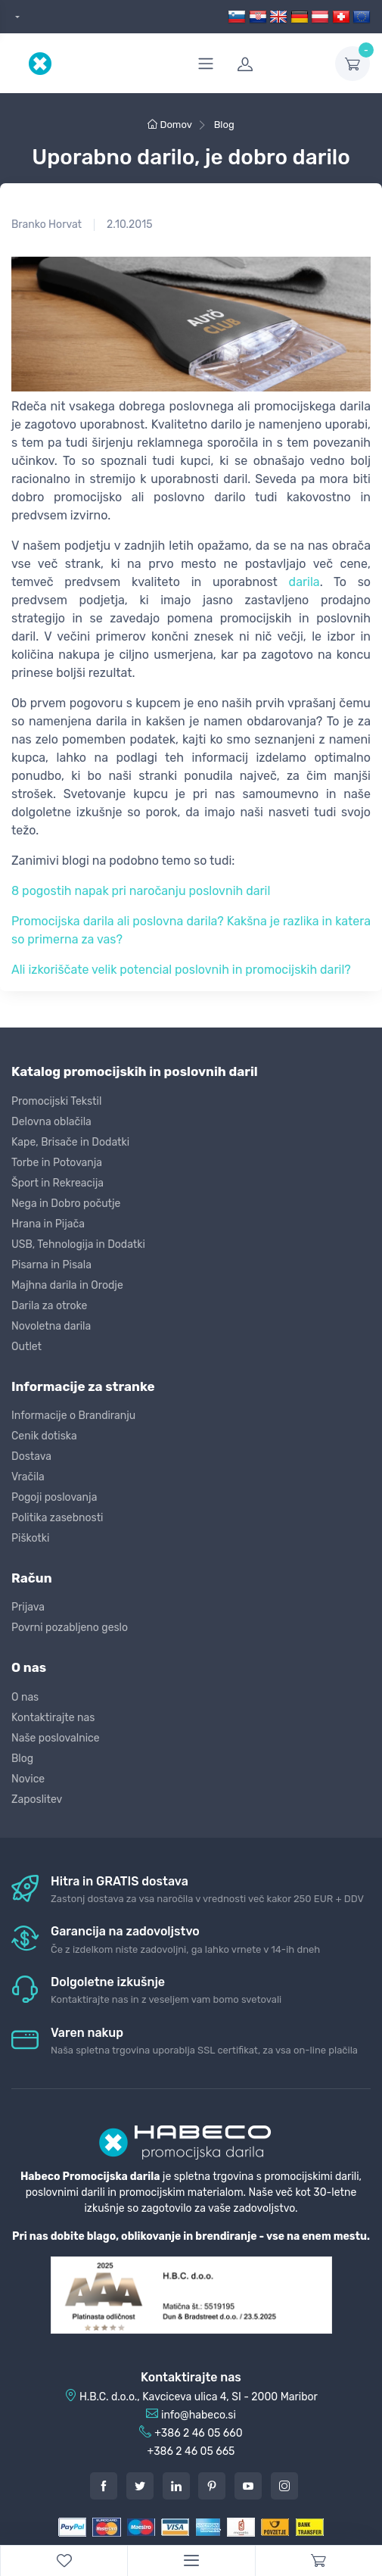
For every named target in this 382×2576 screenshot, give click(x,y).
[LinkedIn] (176, 2486)
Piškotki (30, 1538)
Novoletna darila (51, 1326)
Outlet (26, 1346)
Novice (28, 1779)
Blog (22, 1758)
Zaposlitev (36, 1799)
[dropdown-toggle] (352, 63)
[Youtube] (248, 2486)
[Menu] (190, 2561)
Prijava (28, 1607)
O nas (25, 1697)
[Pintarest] (211, 2486)
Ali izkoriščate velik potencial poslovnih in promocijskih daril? (181, 969)
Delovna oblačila (51, 1121)
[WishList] (63, 2561)
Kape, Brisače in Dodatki (70, 1142)
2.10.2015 (129, 224)
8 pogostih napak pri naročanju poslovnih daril (140, 891)
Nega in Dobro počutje (65, 1203)
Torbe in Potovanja (56, 1162)
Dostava (31, 1456)
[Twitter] (140, 2486)
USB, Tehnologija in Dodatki (78, 1244)
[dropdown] (15, 17)
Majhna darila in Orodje (67, 1285)
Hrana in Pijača (48, 1224)
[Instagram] (284, 2486)
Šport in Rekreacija (57, 1183)
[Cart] (318, 2561)
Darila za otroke (49, 1305)
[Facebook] (103, 2486)
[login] (277, 63)
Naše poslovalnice (55, 1738)
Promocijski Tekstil (56, 1101)
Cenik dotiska (44, 1436)
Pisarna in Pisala (51, 1264)
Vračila (28, 1476)
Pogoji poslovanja (54, 1497)
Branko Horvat (46, 224)
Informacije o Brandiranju (73, 1415)
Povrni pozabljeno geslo (69, 1627)
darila (304, 582)
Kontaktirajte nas (53, 1717)
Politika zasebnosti (57, 1517)
